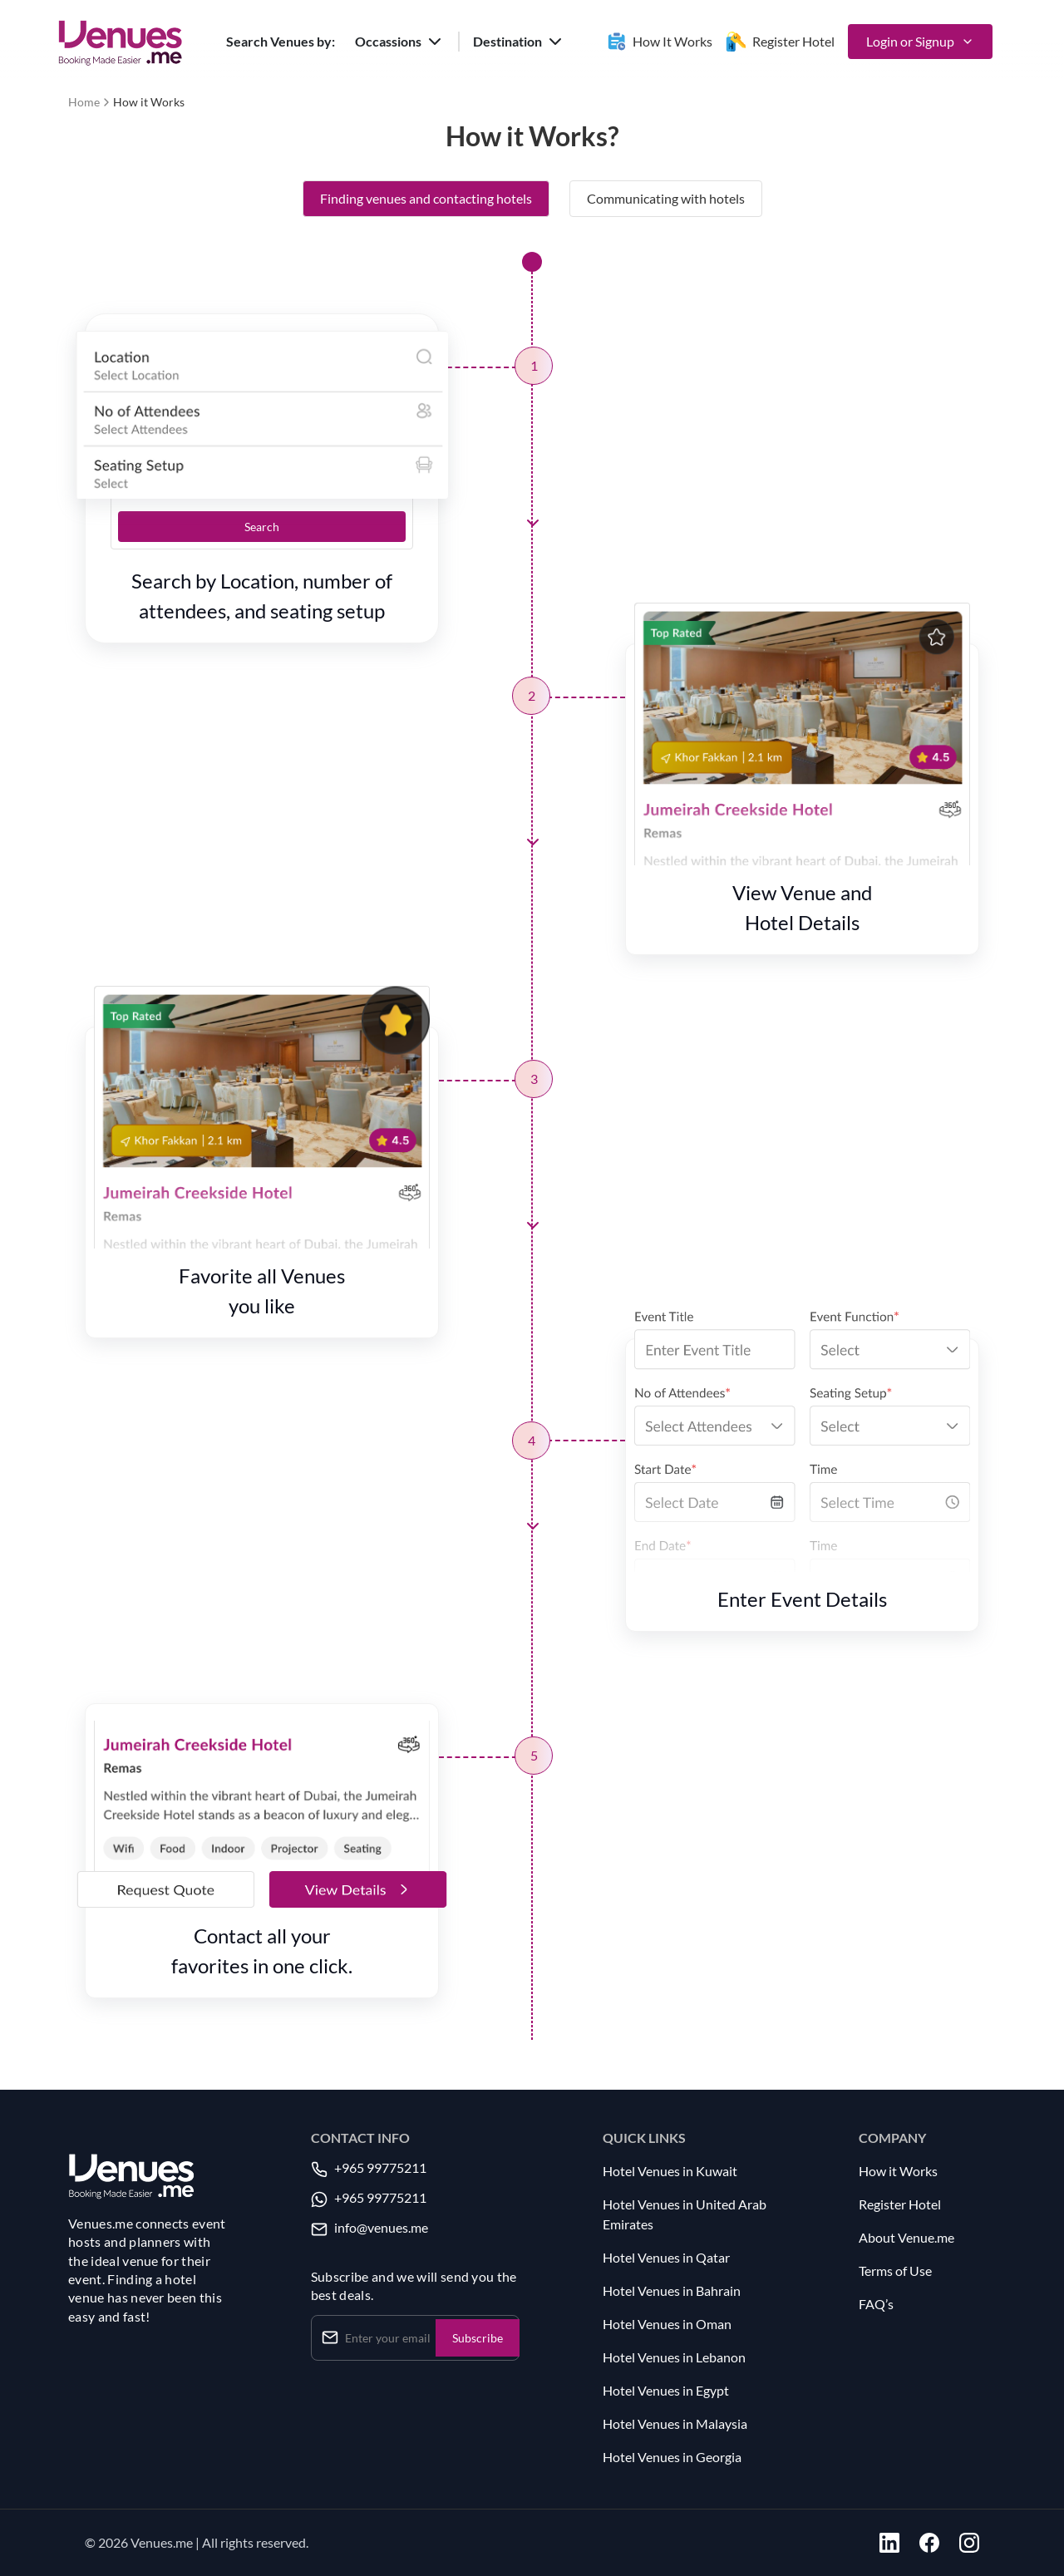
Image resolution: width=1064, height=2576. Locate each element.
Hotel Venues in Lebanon (674, 2357)
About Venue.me (906, 2237)
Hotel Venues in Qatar (666, 2257)
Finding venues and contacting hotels (426, 198)
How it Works (898, 2171)
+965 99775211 (380, 2167)
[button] (400, 42)
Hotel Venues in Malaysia (675, 2423)
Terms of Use (895, 2270)
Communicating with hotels (666, 198)
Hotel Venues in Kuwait (670, 2171)
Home (84, 102)
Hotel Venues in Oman (667, 2324)
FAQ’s (876, 2304)
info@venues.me (381, 2227)
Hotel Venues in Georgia (672, 2457)
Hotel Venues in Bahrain (672, 2290)
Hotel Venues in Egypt (666, 2390)
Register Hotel (900, 2204)
